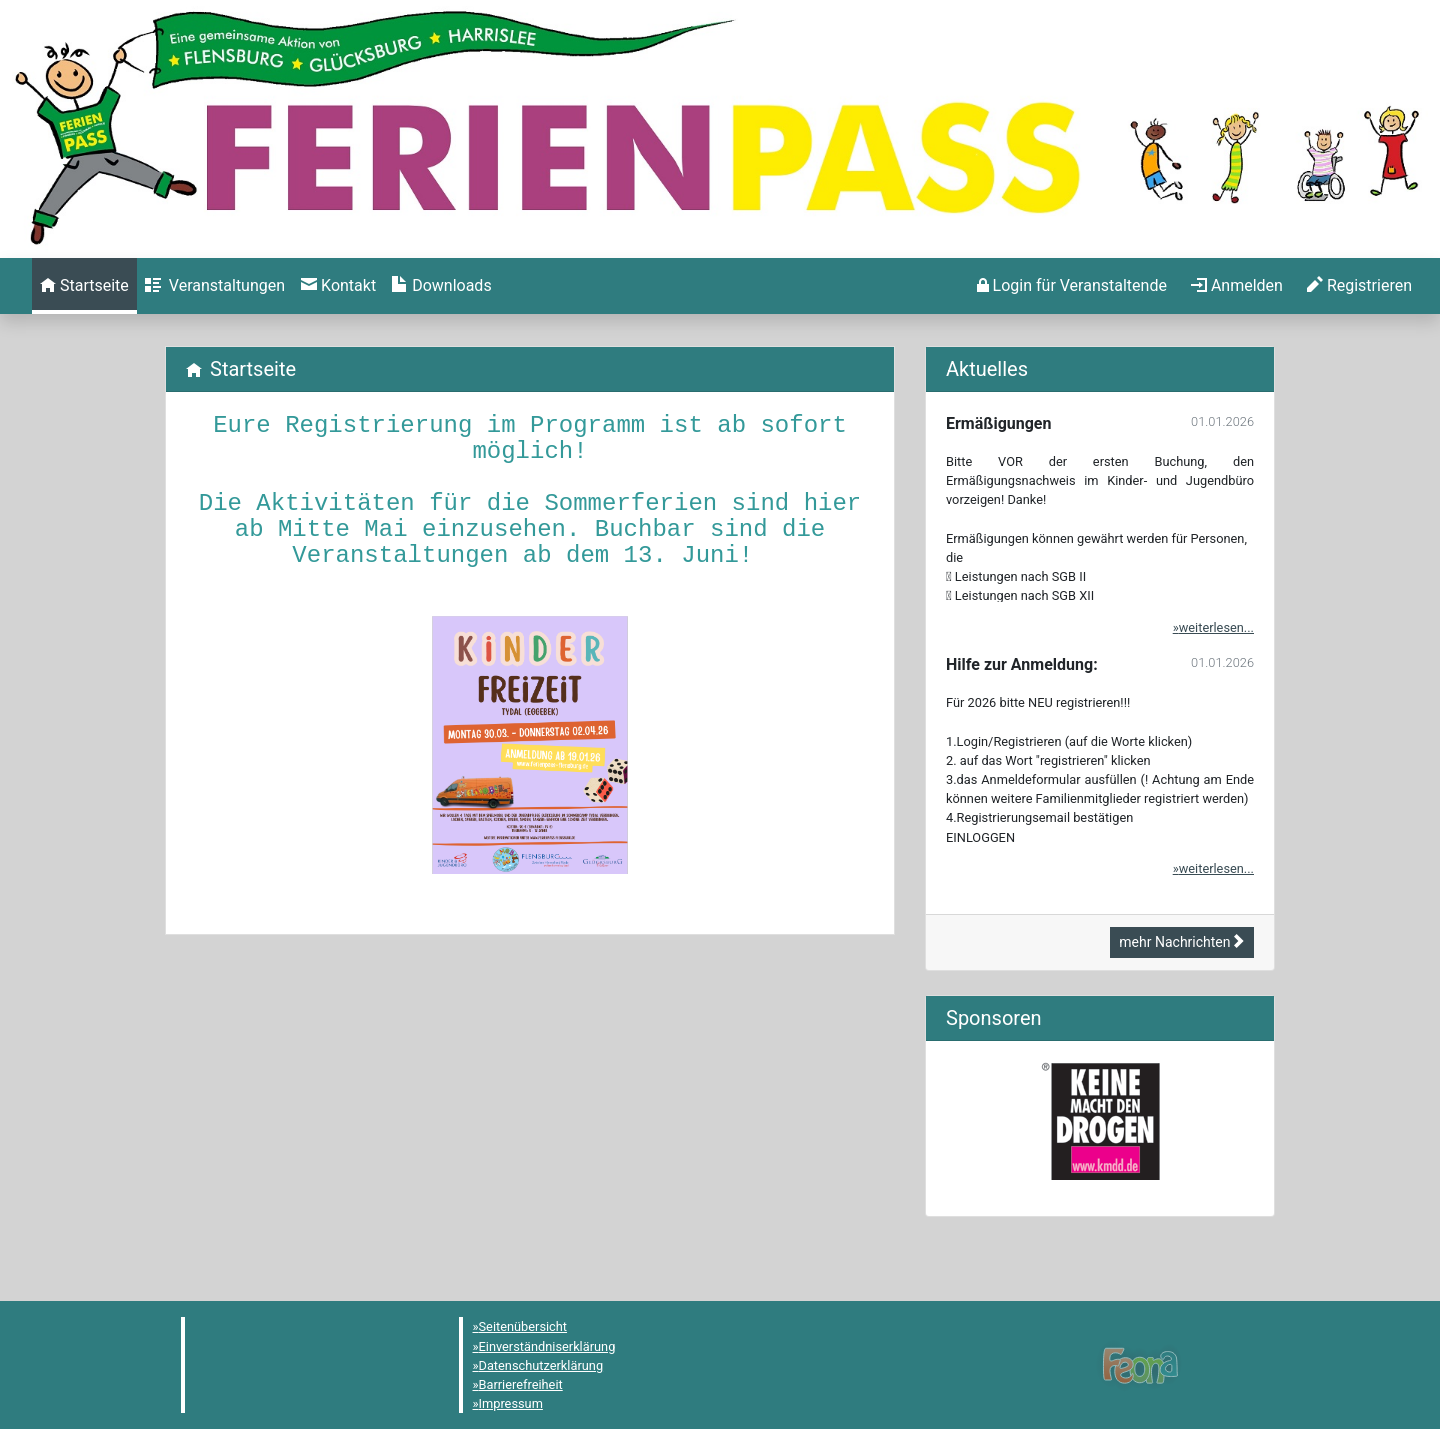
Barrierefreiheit (521, 1384)
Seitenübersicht (523, 1326)
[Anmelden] (1072, 286)
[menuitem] (84, 286)
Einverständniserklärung (547, 1346)
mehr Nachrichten (1182, 942)
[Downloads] (441, 286)
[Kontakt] (338, 286)
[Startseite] (84, 286)
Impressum (511, 1403)
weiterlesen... (1216, 627)
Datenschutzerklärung (541, 1365)
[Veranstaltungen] (215, 286)
